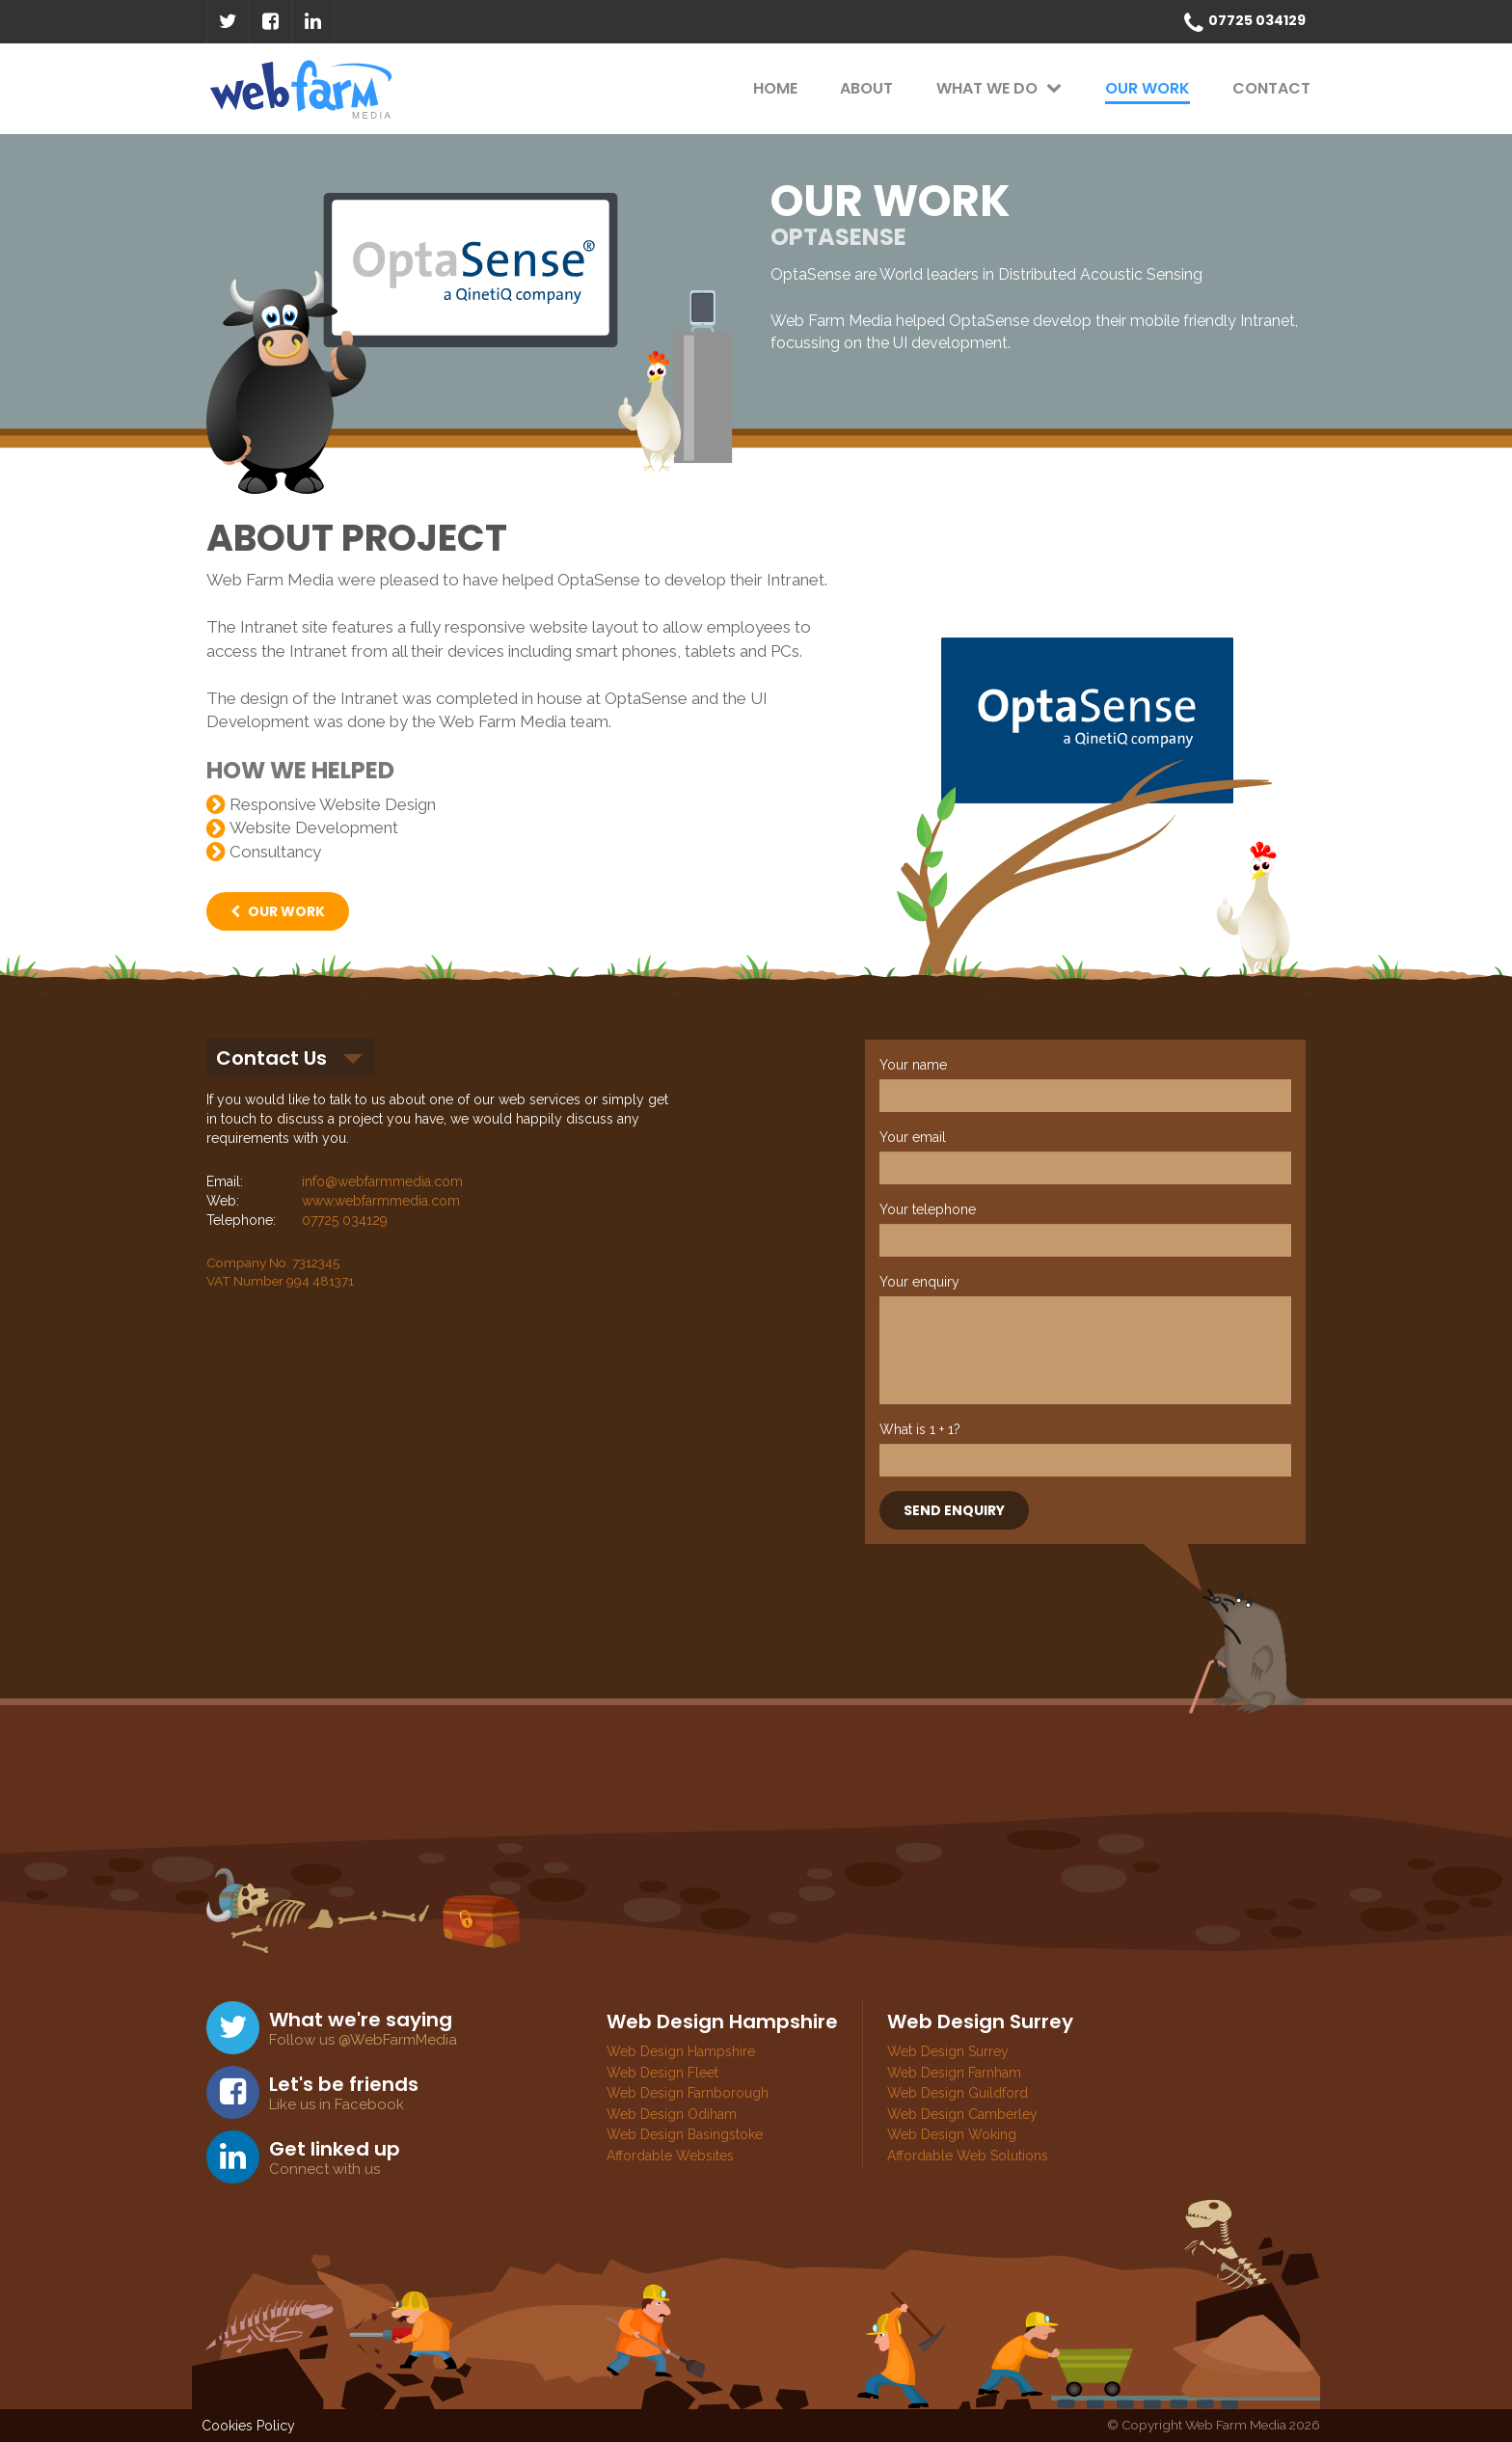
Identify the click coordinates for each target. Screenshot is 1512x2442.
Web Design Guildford (957, 2093)
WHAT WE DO (999, 88)
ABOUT (866, 88)
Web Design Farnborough (688, 2093)
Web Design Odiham (672, 2114)
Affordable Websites (670, 2155)
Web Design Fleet (662, 2072)
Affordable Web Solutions (967, 2155)
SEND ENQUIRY (954, 1510)
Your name (913, 1064)
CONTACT (1271, 88)
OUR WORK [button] (277, 911)
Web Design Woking (951, 2134)
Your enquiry (919, 1281)
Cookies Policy (248, 2425)
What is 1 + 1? (919, 1429)
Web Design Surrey (948, 2051)
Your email (912, 1137)
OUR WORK (1147, 88)
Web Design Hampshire (681, 2051)
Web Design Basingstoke (685, 2134)
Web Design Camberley (962, 2114)
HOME (775, 88)
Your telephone (927, 1209)
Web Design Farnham (954, 2072)
